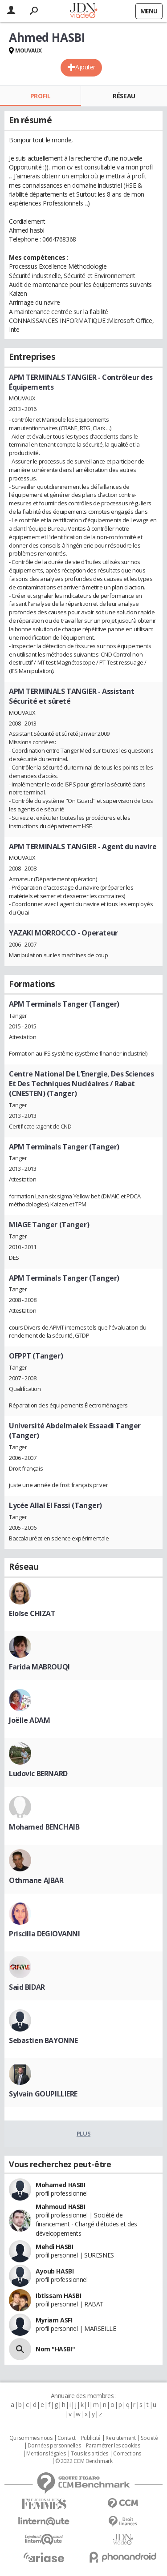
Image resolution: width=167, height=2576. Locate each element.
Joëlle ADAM (29, 1720)
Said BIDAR (27, 1987)
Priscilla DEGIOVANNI (44, 1934)
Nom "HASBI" (55, 2349)
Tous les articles (89, 2454)
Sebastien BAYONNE (43, 2040)
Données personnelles (54, 2446)
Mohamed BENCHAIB (44, 1827)
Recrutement (120, 2438)
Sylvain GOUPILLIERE (43, 2094)
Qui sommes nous (31, 2438)
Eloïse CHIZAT (32, 1613)
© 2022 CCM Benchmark (84, 2461)
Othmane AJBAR (36, 1880)
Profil (40, 96)
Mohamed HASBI (61, 2185)
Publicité (91, 2438)
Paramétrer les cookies (113, 2446)
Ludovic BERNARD (38, 1773)
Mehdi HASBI (54, 2246)
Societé (149, 2438)
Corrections (127, 2454)
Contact (66, 2438)
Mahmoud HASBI (61, 2206)
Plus (83, 2133)
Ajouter (85, 67)
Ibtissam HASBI (58, 2295)
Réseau (124, 96)
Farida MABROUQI (39, 1667)
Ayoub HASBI (54, 2271)
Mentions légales (45, 2454)
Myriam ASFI (54, 2320)
